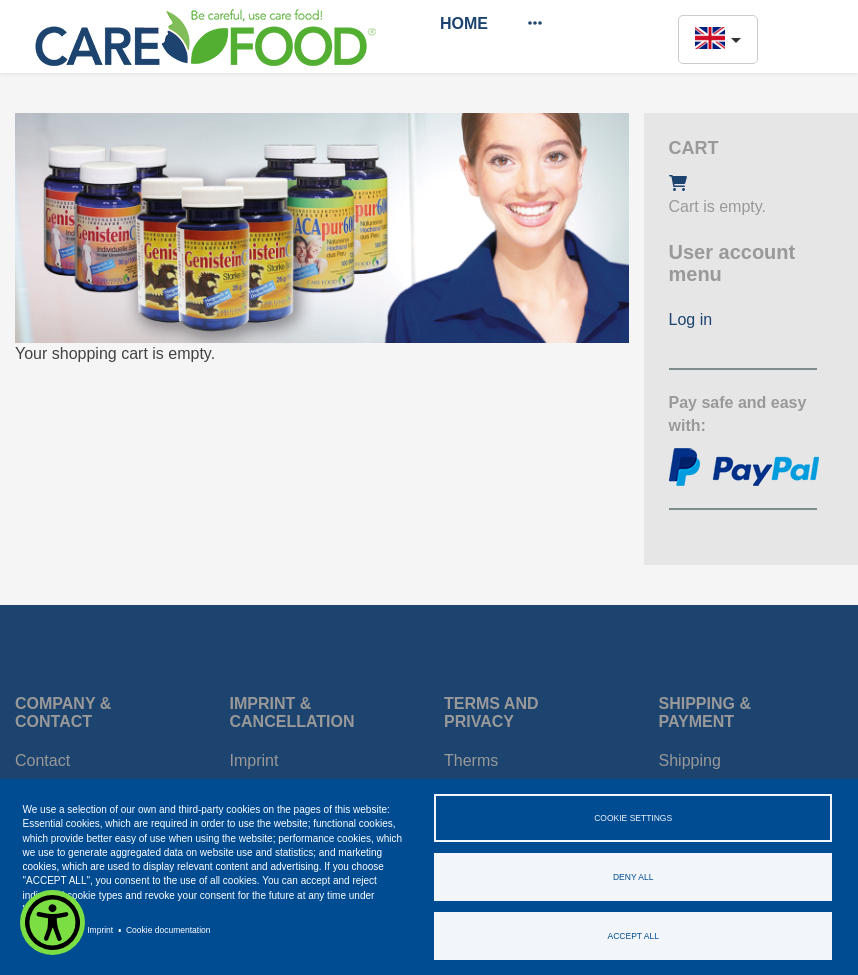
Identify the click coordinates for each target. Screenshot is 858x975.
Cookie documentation (168, 930)
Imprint (100, 930)
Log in (691, 319)
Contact (42, 760)
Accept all (633, 936)
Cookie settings (633, 818)
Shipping (690, 760)
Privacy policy (49, 930)
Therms (471, 760)
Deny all (633, 877)
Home (464, 23)
